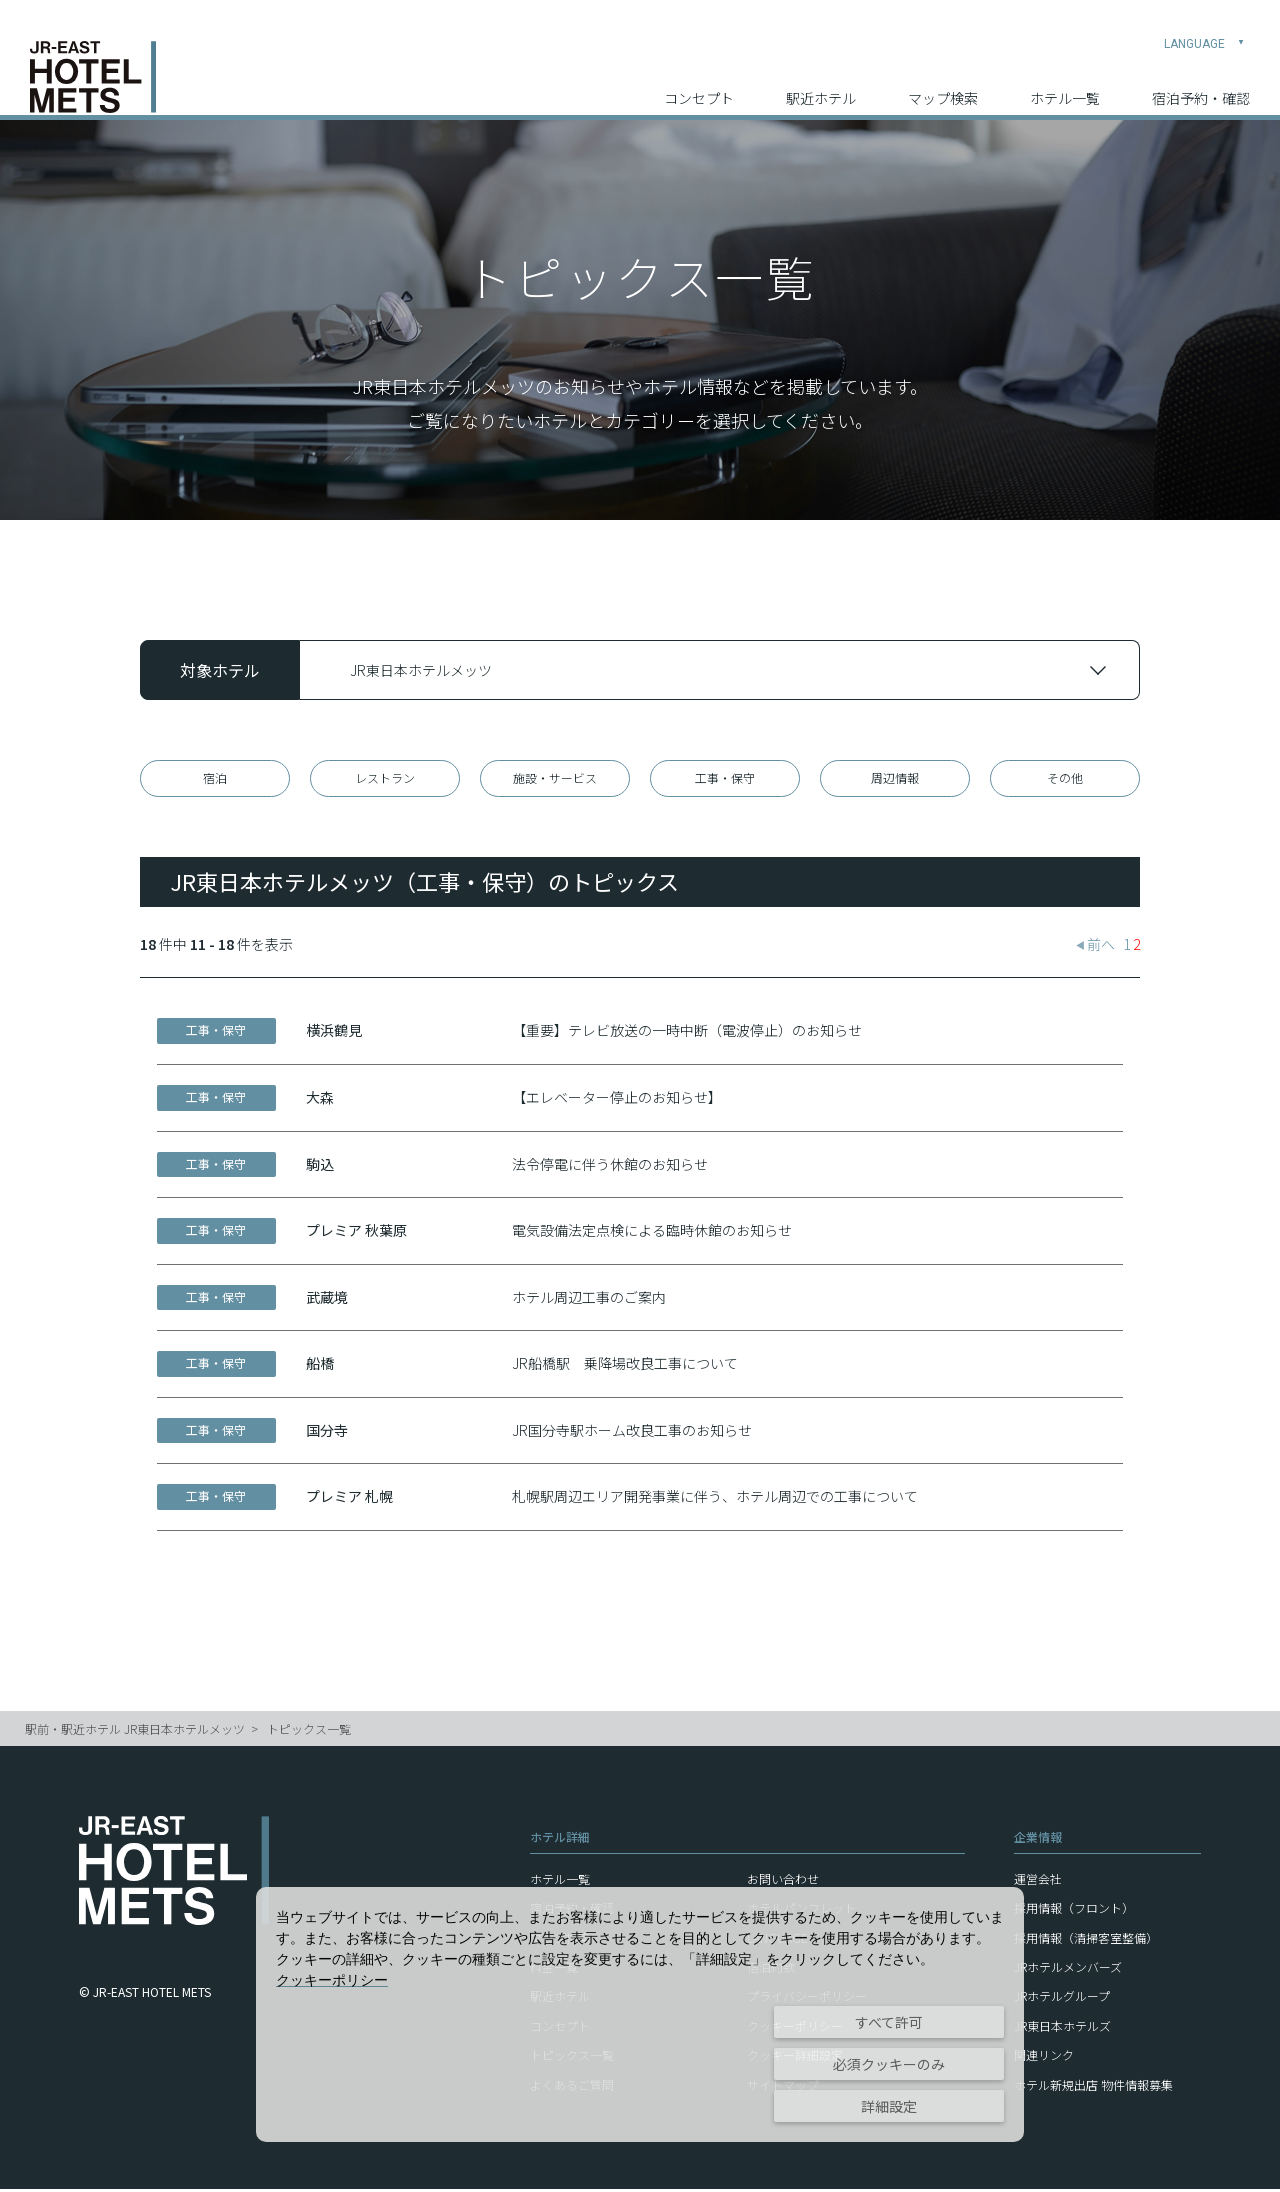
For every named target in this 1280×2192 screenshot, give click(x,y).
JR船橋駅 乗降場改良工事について (625, 1367)
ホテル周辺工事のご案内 (589, 1300)
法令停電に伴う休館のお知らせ (610, 1167)
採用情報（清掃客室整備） (1086, 1940)
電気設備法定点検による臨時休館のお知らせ (652, 1234)
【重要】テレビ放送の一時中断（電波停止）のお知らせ (687, 1034)
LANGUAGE (1204, 26)
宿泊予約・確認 (1201, 81)
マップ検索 (943, 81)
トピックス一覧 (309, 1732)
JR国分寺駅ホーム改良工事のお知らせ (632, 1433)
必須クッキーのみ (889, 2064)
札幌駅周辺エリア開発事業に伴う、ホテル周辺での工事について (715, 1500)
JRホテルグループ (1062, 1999)
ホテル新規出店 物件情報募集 (1093, 2087)
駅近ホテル (821, 81)
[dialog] (640, 2014)
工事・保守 (725, 779)
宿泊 (215, 779)
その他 (1065, 779)
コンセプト (699, 81)
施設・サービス (555, 779)
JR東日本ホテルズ (1062, 2028)
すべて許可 (889, 2022)
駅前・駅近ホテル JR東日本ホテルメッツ (135, 1732)
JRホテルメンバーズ (1068, 1969)
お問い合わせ (783, 1881)
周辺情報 (895, 779)
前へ (1095, 948)
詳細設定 (889, 2106)
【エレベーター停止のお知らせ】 (617, 1100)
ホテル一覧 (1065, 81)
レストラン (385, 779)
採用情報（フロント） (1074, 1911)
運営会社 (1038, 1881)
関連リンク (1044, 2058)
